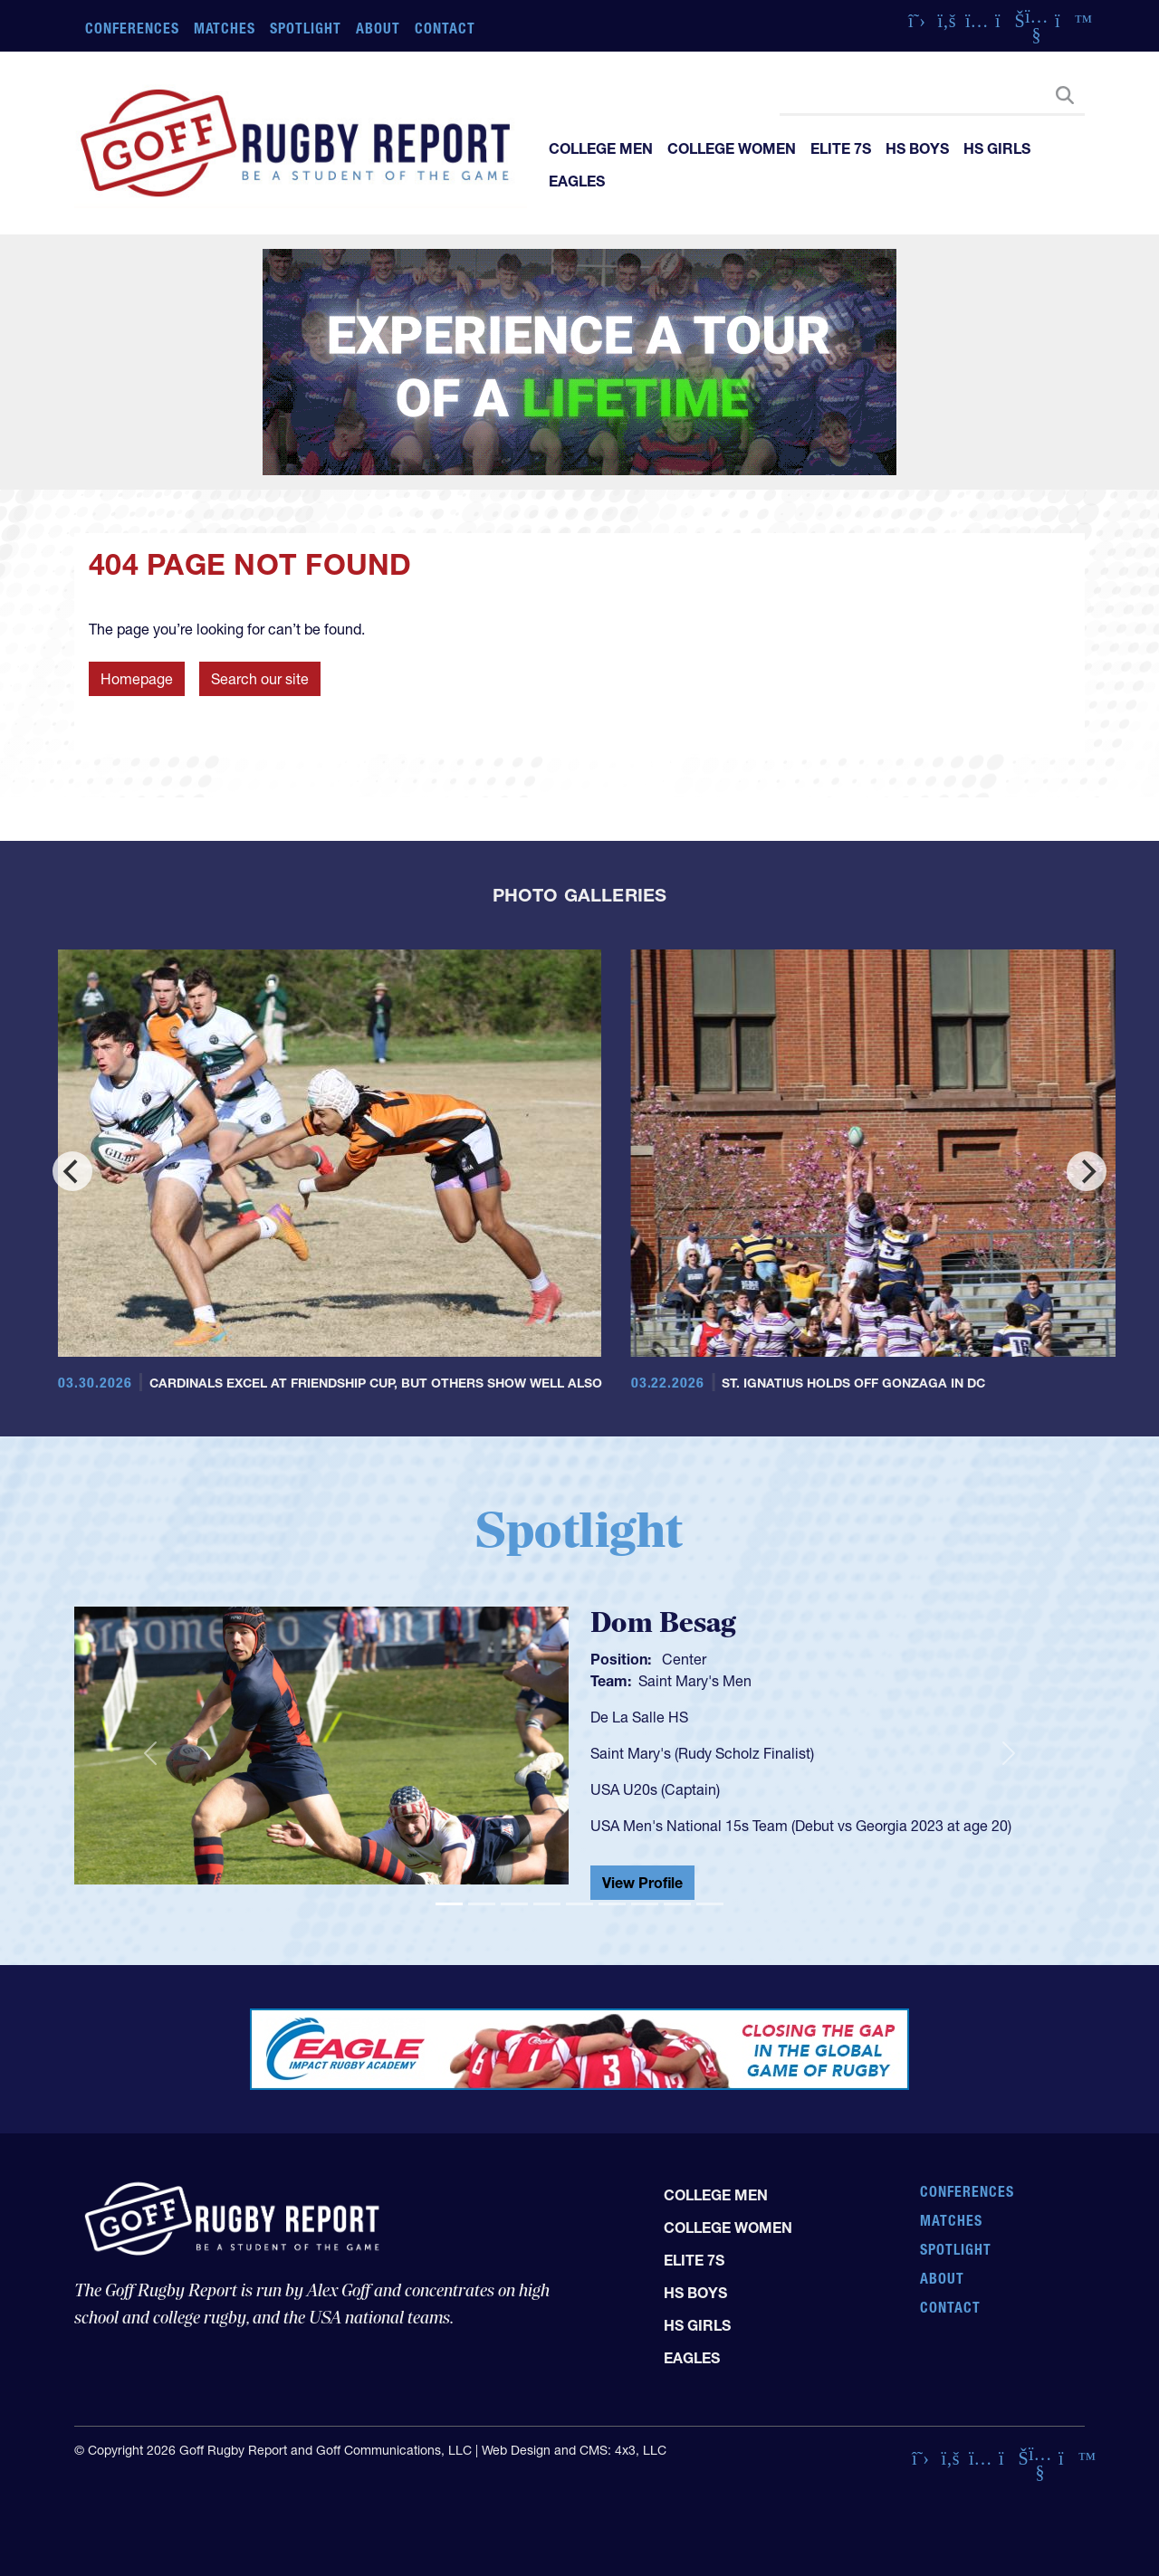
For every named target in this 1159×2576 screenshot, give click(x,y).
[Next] (1086, 1171)
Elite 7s (840, 148)
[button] (149, 1753)
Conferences (132, 28)
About (378, 28)
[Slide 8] (677, 1904)
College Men (601, 148)
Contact (445, 28)
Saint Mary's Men (695, 1681)
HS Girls (996, 148)
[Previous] (72, 1171)
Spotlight (305, 28)
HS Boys (917, 148)
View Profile (642, 1883)
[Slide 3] (514, 1904)
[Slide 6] (612, 1904)
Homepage (137, 679)
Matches (225, 28)
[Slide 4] (546, 1904)
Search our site (260, 679)
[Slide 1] (449, 1904)
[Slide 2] (481, 1904)
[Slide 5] (579, 1904)
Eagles (577, 181)
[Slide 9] (709, 1904)
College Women (731, 148)
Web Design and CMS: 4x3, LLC (574, 2450)
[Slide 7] (644, 1904)
